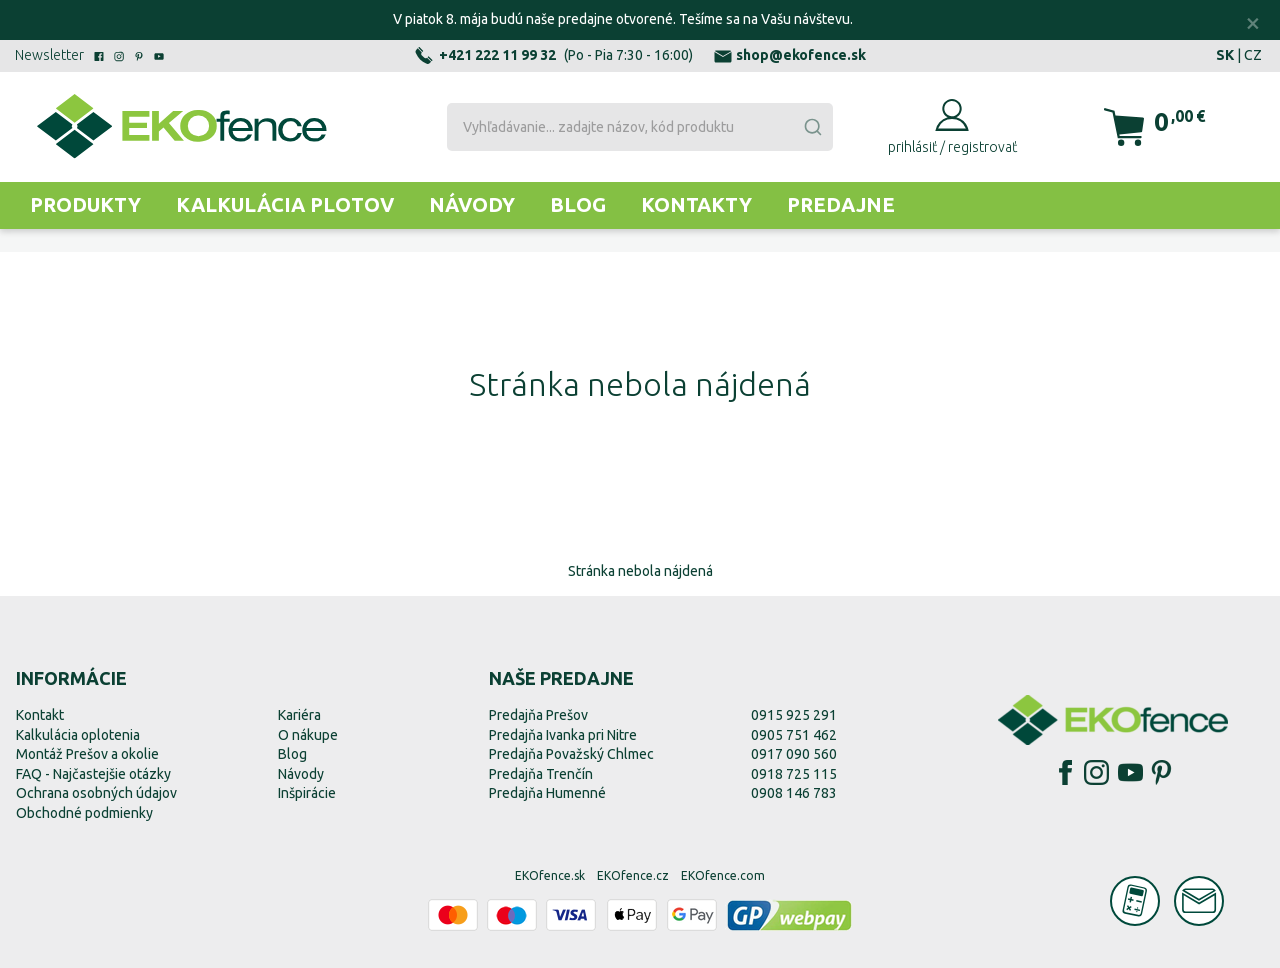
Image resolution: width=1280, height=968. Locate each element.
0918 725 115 (794, 774)
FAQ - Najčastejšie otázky (93, 774)
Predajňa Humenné (547, 793)
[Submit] (812, 127)
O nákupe (308, 735)
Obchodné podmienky (84, 813)
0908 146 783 (794, 793)
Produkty (85, 204)
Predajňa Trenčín (541, 774)
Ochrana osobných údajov (96, 793)
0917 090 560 (794, 754)
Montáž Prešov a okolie (87, 754)
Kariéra (299, 715)
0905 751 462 (794, 735)
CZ (1253, 55)
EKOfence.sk (550, 875)
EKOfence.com (723, 875)
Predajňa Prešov (538, 715)
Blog (578, 204)
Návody (472, 204)
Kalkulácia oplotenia (78, 735)
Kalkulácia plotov (285, 204)
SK (1225, 55)
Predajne (841, 204)
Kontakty (696, 204)
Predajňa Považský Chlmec (571, 754)
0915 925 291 (794, 715)
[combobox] (640, 127)
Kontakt (40, 715)
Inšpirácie (307, 793)
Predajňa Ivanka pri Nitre (563, 735)
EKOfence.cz (633, 875)
